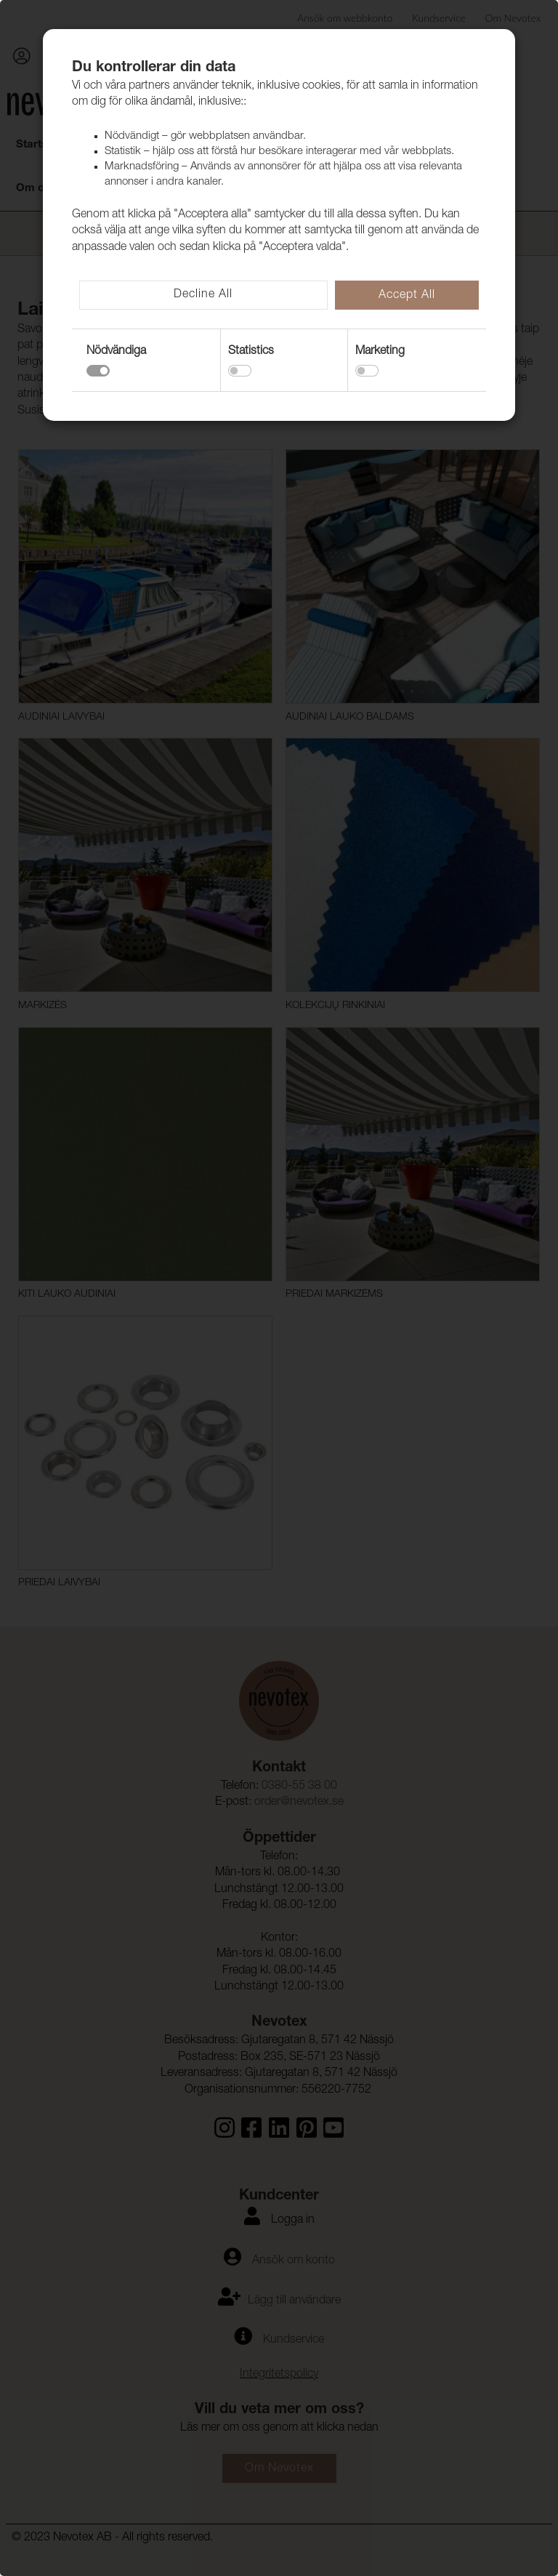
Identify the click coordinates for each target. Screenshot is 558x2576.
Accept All (407, 296)
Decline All (203, 295)
